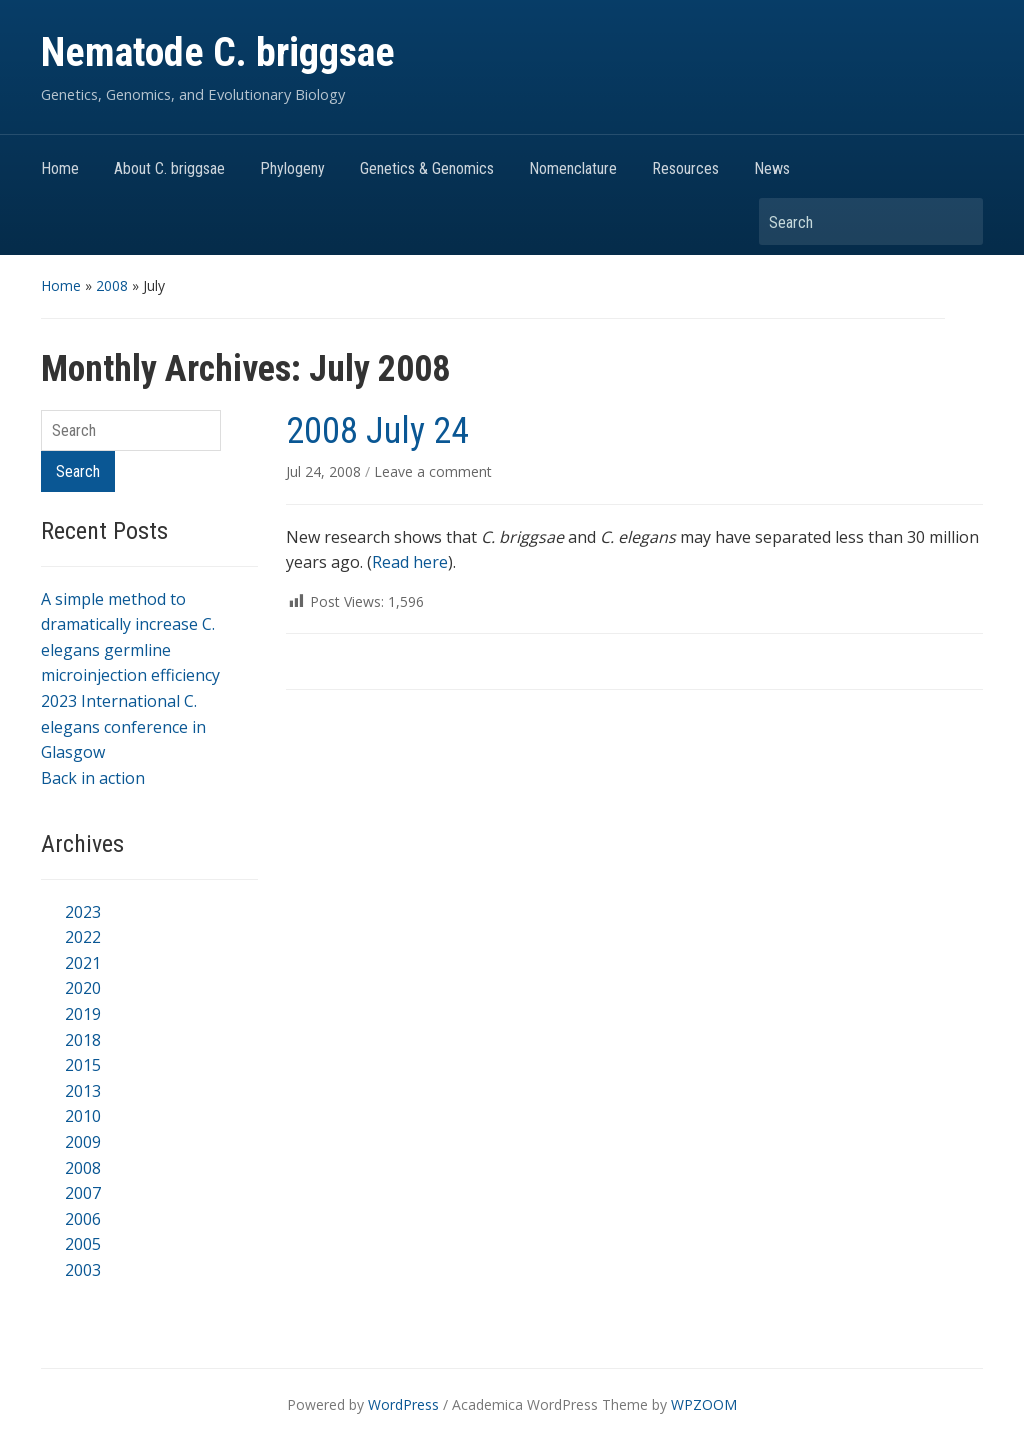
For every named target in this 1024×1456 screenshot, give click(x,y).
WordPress (403, 1404)
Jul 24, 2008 (325, 471)
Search (958, 221)
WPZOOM (704, 1404)
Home (60, 168)
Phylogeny (292, 168)
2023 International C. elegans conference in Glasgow (123, 726)
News (772, 168)
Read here (410, 562)
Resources (685, 168)
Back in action (93, 778)
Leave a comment (433, 471)
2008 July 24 (377, 431)
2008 (112, 285)
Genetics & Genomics (427, 168)
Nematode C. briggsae (218, 52)
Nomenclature (573, 168)
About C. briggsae (169, 168)
